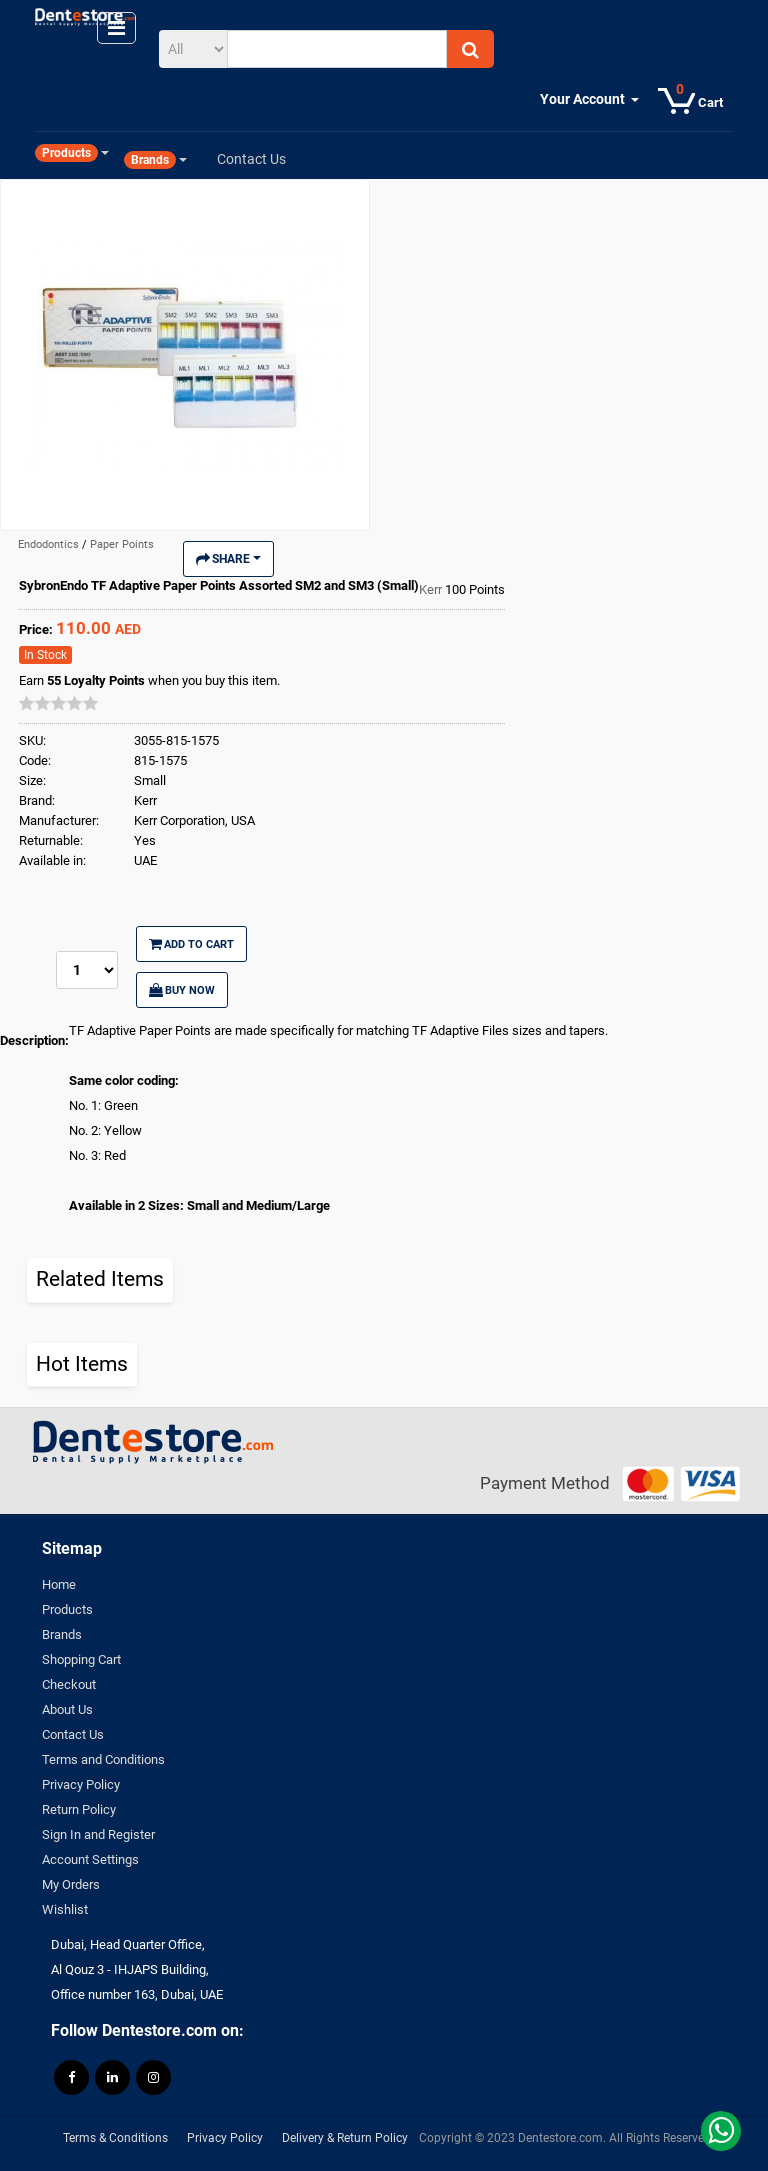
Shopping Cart (81, 1659)
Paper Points (122, 544)
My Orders (71, 1884)
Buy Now (182, 990)
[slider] (59, 703)
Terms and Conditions (103, 1759)
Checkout (69, 1684)
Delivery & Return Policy (345, 2138)
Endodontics (50, 544)
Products (67, 1609)
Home (59, 1584)
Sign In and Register (98, 1834)
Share (228, 559)
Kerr (432, 589)
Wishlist (65, 1909)
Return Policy (79, 1809)
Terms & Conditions (115, 2138)
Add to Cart (191, 944)
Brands (62, 1634)
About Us (67, 1709)
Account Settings (90, 1859)
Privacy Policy (81, 1784)
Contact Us (73, 1734)
